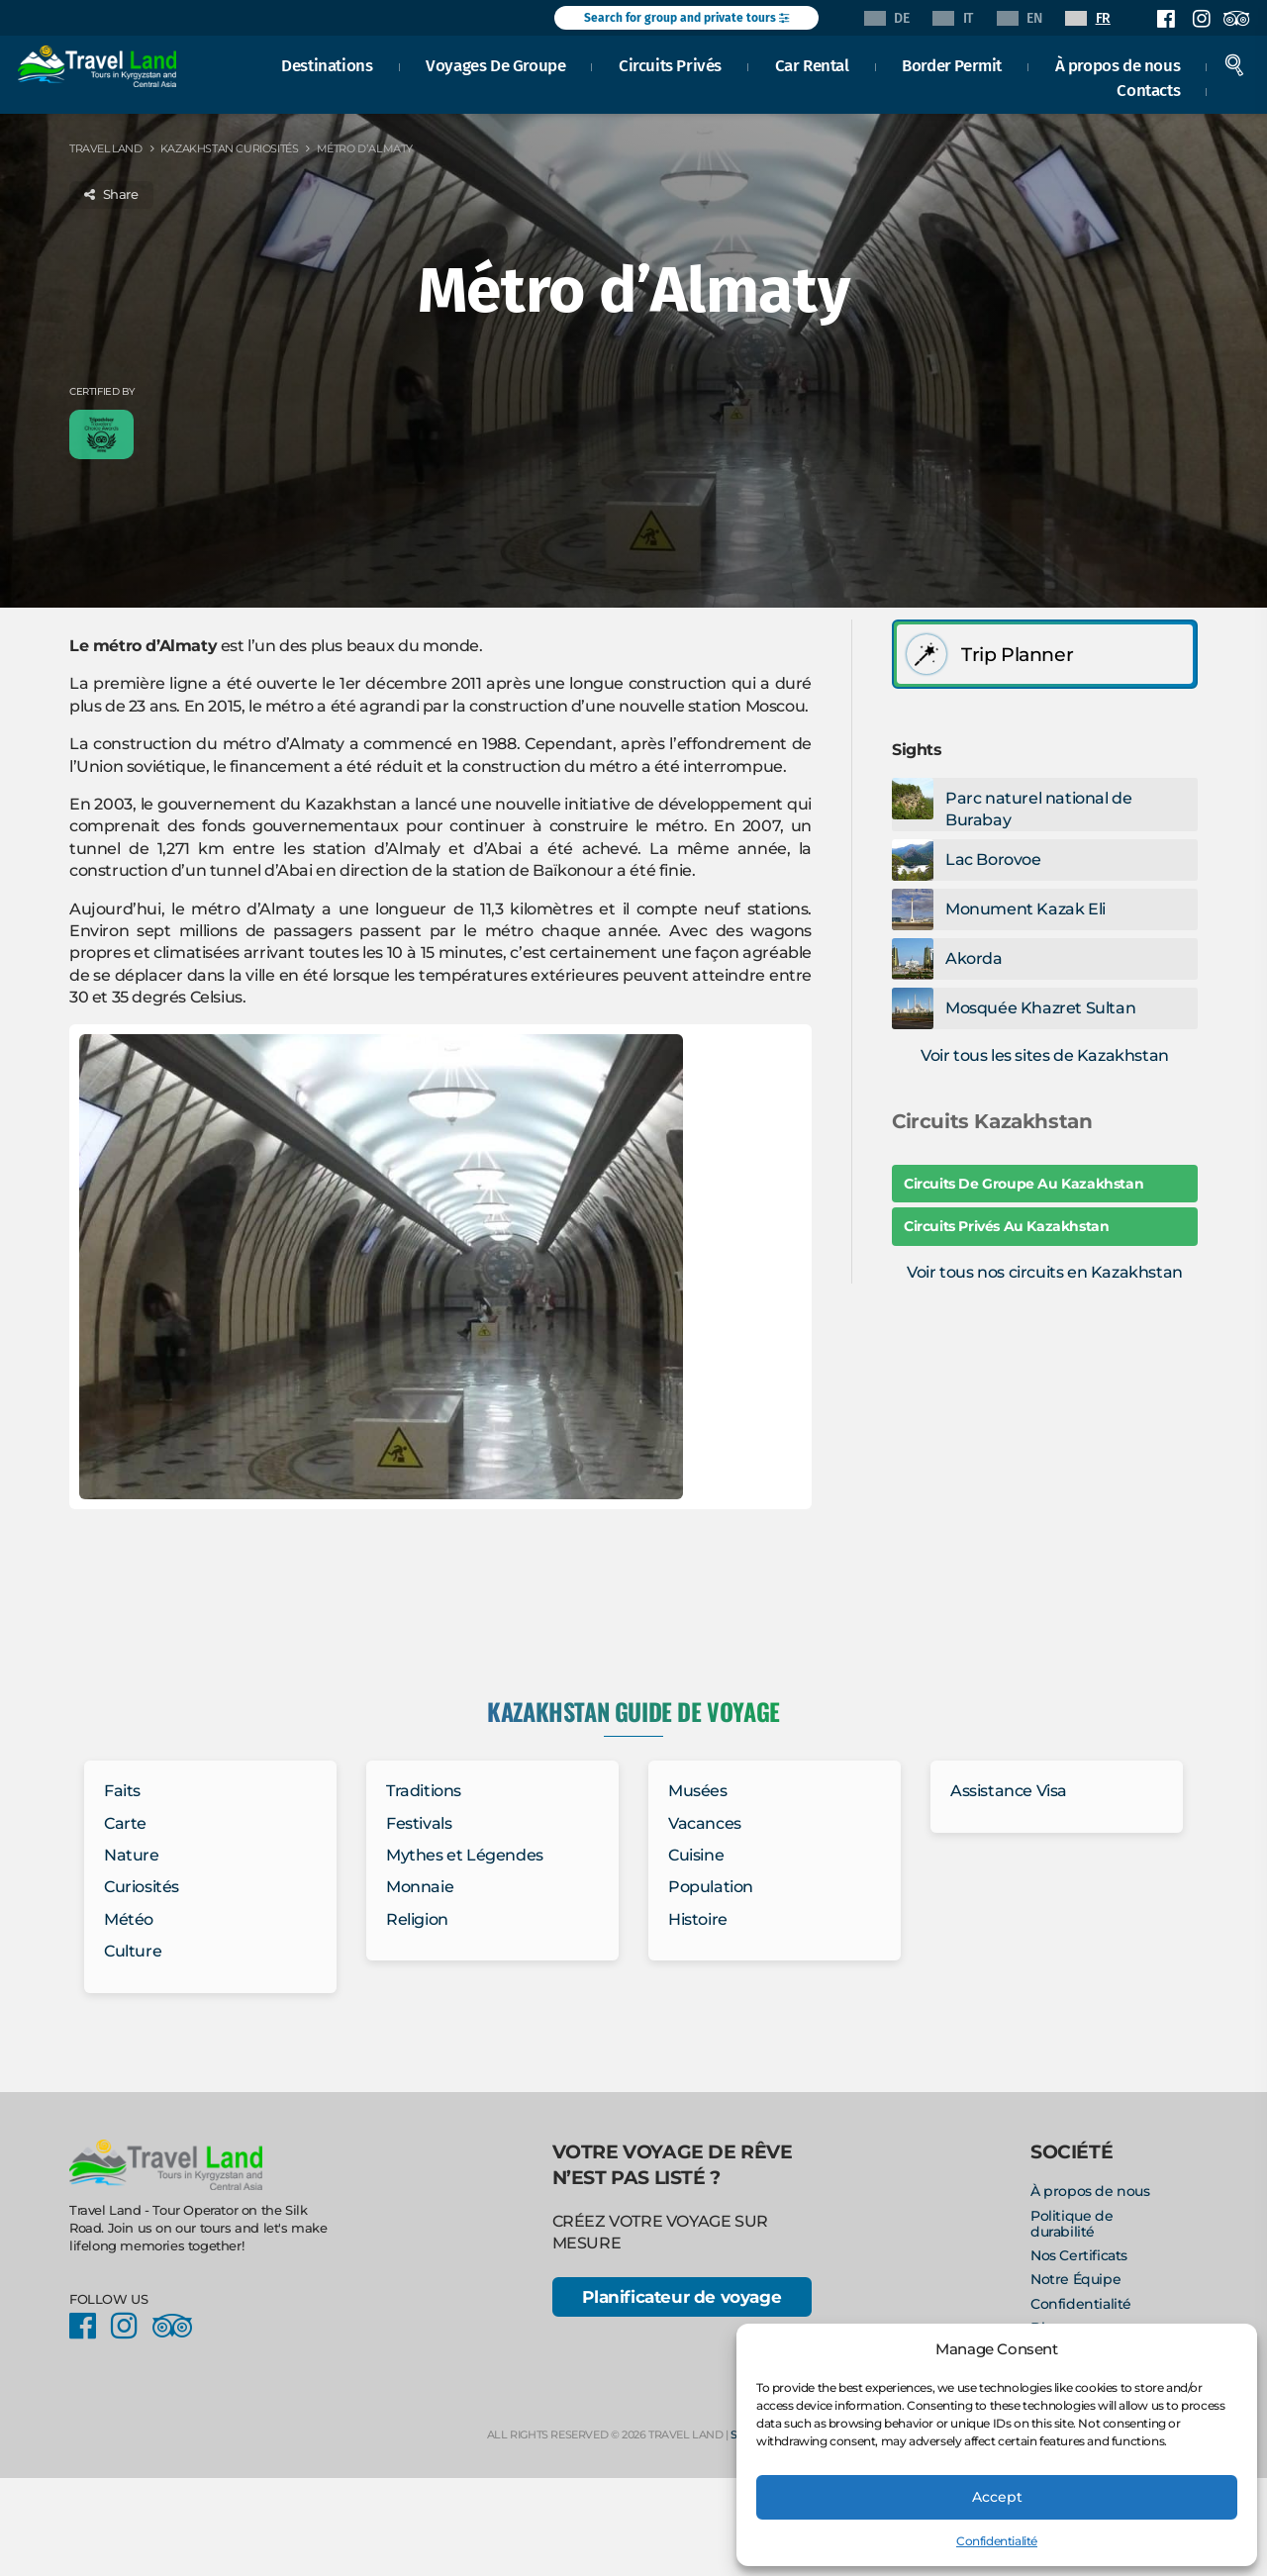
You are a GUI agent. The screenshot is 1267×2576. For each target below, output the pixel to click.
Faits (122, 1790)
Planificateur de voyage (682, 2298)
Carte (125, 1823)
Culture (132, 1951)
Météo (128, 1919)
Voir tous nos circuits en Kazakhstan (1045, 1272)
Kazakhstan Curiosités (229, 148)
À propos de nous (1120, 63)
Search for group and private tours (686, 18)
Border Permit (955, 63)
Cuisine (696, 1855)
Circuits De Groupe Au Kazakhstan (1023, 1184)
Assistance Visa (1008, 1790)
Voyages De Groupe (498, 63)
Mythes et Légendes (464, 1855)
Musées (698, 1790)
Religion (417, 1919)
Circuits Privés (673, 63)
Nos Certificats (1078, 2255)
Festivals (418, 1823)
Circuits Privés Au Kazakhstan (1006, 1226)
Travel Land (106, 148)
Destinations (329, 63)
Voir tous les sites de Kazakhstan (1045, 1055)
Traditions (423, 1790)
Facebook (1166, 19)
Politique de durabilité (1071, 2224)
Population (710, 1886)
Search (1237, 63)
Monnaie (419, 1886)
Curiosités (141, 1886)
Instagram (1201, 19)
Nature (131, 1855)
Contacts (1151, 89)
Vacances (704, 1823)
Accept (996, 2496)
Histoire (698, 1919)
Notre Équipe (1075, 2279)
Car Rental (814, 63)
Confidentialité (996, 2540)
